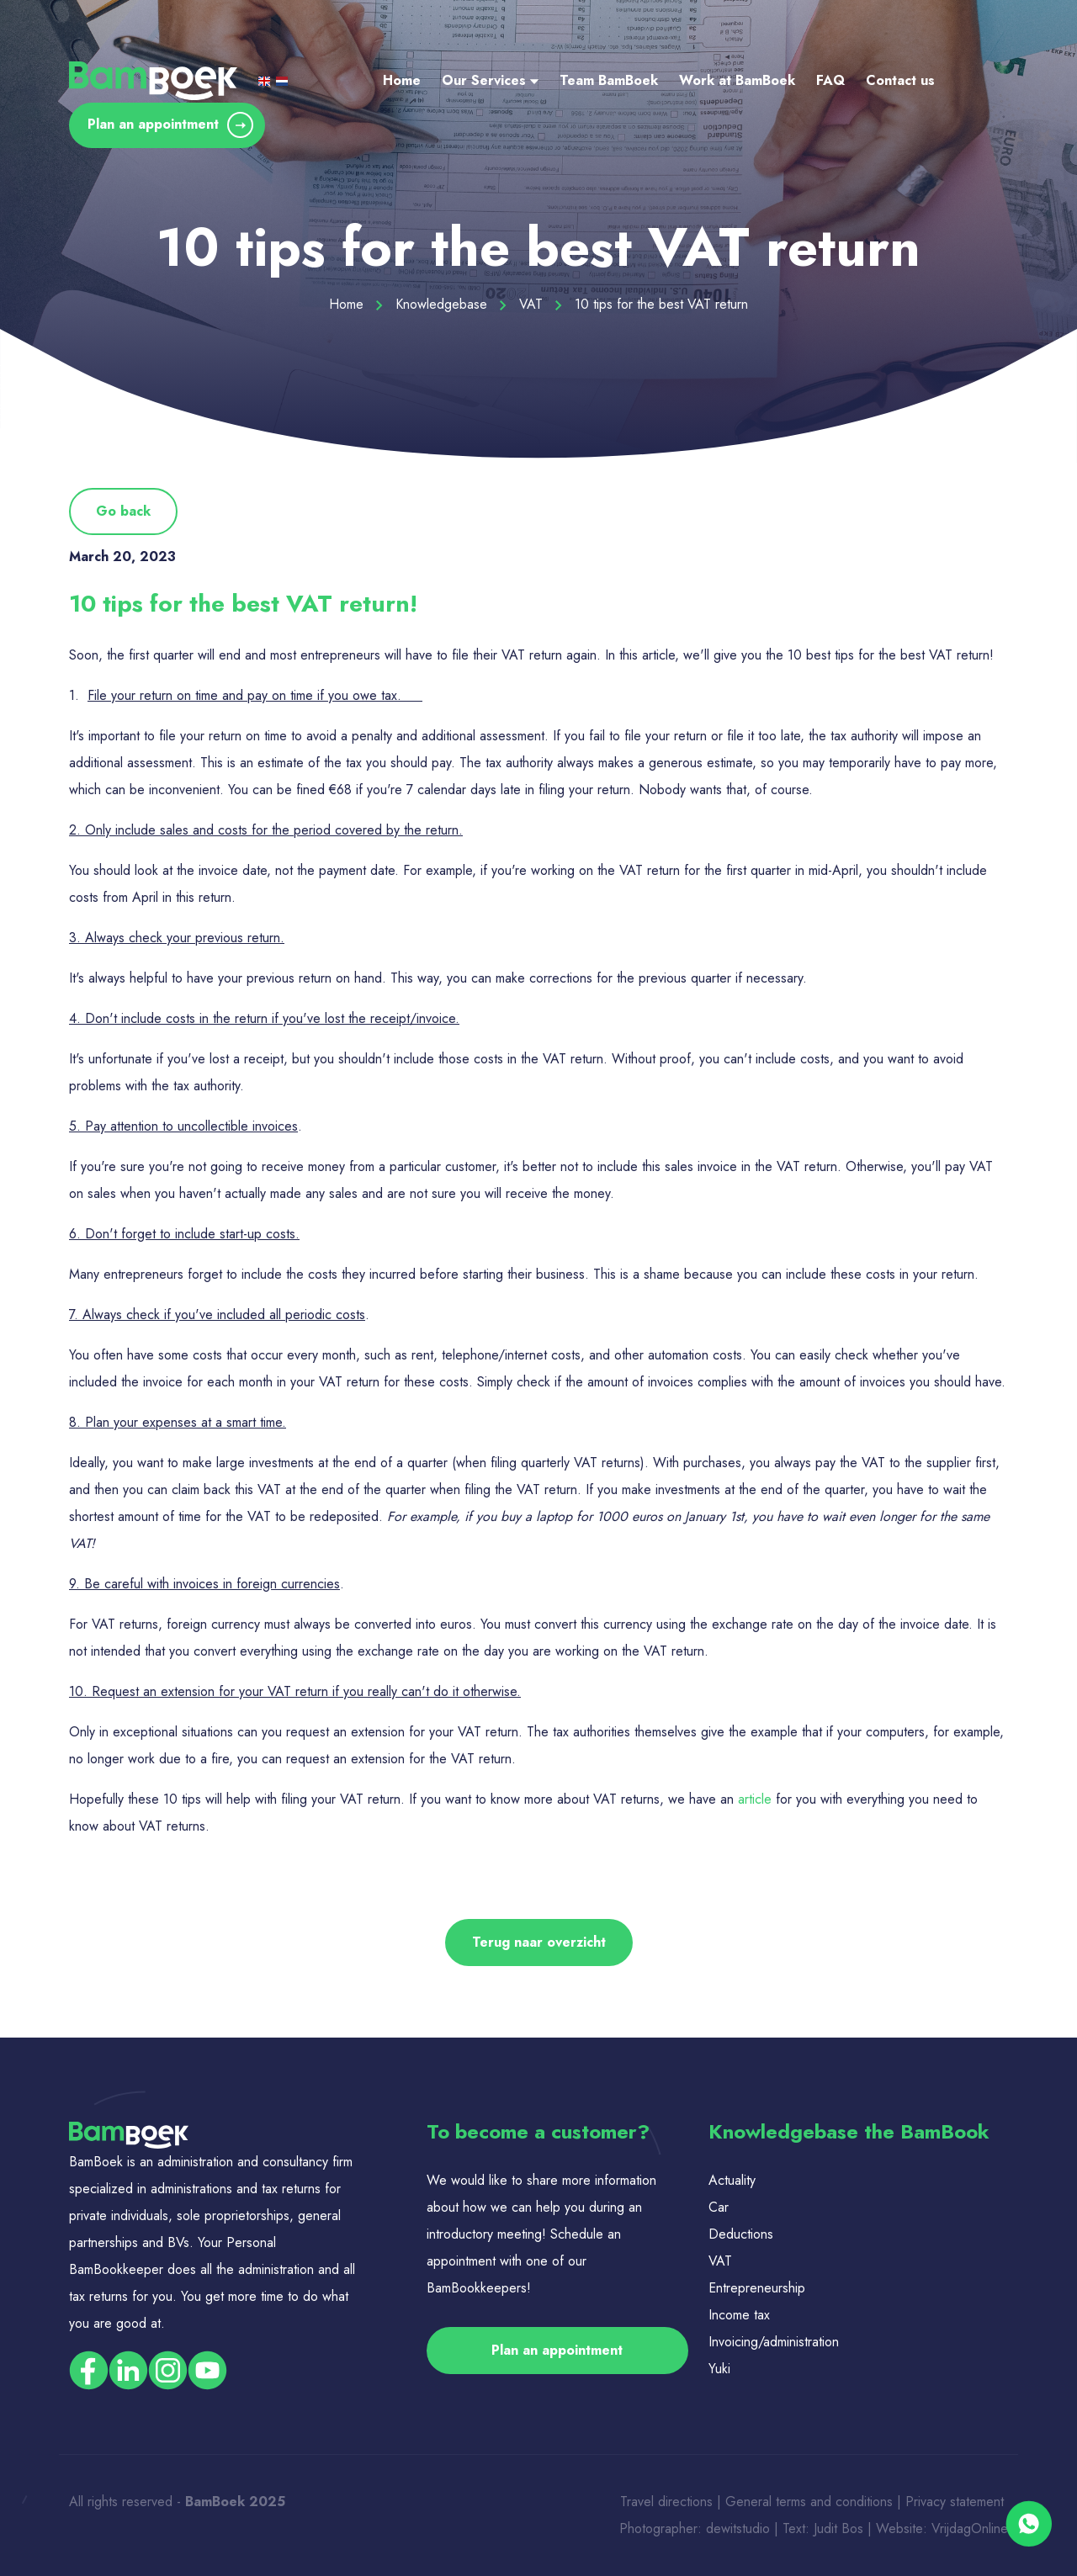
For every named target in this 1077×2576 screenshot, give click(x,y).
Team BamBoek (609, 80)
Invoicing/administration (773, 2341)
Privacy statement (956, 2501)
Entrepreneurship (756, 2288)
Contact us (900, 80)
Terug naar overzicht (539, 1942)
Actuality (734, 2180)
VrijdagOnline (969, 2528)
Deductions (740, 2234)
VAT (540, 304)
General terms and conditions (811, 2501)
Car (718, 2207)
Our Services (490, 80)
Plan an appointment (170, 125)
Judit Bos (838, 2528)
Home (402, 80)
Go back (123, 511)
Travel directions (666, 2501)
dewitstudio (738, 2528)
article (755, 1799)
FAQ (830, 80)
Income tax (739, 2314)
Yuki (719, 2368)
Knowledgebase (451, 304)
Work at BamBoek (737, 80)
